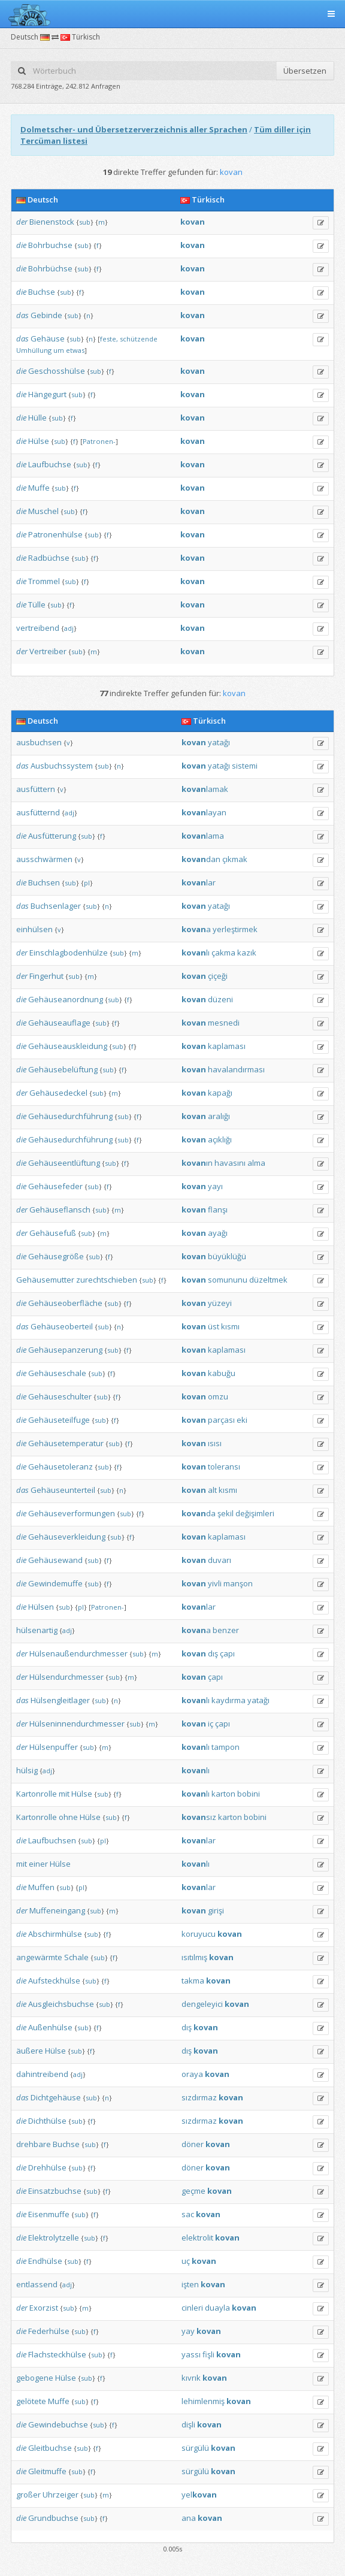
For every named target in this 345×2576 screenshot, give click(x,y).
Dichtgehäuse (56, 2097)
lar (198, 882)
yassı (191, 2354)
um (58, 350)
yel (199, 2494)
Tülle (37, 604)
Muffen (41, 1887)
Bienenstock (51, 221)
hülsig (27, 1770)
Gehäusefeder (55, 1186)
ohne (68, 1817)
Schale (76, 1957)
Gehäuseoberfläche (65, 1303)
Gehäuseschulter (60, 1396)
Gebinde (46, 315)
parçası (221, 1419)
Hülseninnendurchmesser (77, 1723)
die (21, 245)
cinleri (192, 2307)
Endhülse (45, 2260)
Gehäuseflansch (59, 1209)
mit (64, 1793)
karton (223, 1793)
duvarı (219, 1560)
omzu (218, 1396)
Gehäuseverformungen (71, 1513)
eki (242, 1419)
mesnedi (224, 1022)
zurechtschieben (106, 1279)
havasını (230, 1162)
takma (192, 1980)
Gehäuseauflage (59, 1022)
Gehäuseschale (57, 1373)
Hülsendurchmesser (66, 1676)
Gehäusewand (55, 1560)
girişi (216, 1910)
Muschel (43, 511)
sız (198, 1817)
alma (256, 1162)
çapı (227, 1653)
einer (38, 1863)
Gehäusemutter (45, 1279)
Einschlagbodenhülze (68, 952)
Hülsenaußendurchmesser (78, 1653)
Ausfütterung (52, 835)
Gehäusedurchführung (70, 1116)
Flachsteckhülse (57, 2354)
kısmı (230, 1326)
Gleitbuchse (50, 2447)
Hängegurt (47, 394)
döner (192, 2144)
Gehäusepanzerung (65, 1349)
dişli (188, 2424)
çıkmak (234, 859)
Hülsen (41, 1606)
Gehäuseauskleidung (67, 1046)
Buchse (41, 291)
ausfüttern (35, 789)
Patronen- (99, 441)
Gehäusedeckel (58, 1092)
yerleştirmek (235, 929)
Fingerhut (46, 975)
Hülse (38, 441)
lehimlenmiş (203, 2401)
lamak (204, 789)
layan (203, 812)
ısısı (215, 1443)
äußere (29, 2050)
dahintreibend (42, 2074)
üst (213, 1326)
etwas (75, 350)
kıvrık (191, 2377)
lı (195, 952)
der (22, 221)
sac (187, 2214)
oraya (192, 2074)
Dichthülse (47, 2120)
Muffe (39, 487)
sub (84, 221)
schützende (139, 338)
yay (188, 2331)
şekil (225, 1513)
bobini (248, 1793)
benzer (226, 1630)
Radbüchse (48, 557)
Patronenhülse (55, 534)
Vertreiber (47, 651)
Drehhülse (47, 2167)
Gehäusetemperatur (66, 1443)
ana (188, 2517)
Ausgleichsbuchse (61, 2003)
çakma (223, 952)
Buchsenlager (56, 905)
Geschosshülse (56, 370)
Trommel (44, 581)
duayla (217, 2307)
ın (197, 1162)
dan (200, 859)
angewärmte (39, 1957)
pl (87, 882)
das (22, 315)
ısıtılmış (194, 1957)
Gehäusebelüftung (63, 1069)
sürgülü (195, 2447)
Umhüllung (34, 350)
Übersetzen (304, 70)
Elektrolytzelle (53, 2237)
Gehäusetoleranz (60, 1466)
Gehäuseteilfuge (59, 1419)
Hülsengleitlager (60, 1700)
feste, (109, 338)
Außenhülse (50, 2027)
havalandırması (236, 1069)
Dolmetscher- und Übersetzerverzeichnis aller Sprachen (133, 129)
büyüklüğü (227, 1256)
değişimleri (254, 1513)
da (198, 1513)
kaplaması (227, 1046)
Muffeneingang (57, 1910)
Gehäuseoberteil (62, 1326)
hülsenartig (37, 1630)
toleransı (224, 1466)
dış (213, 1653)
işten (190, 2284)
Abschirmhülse (55, 1933)
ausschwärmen (44, 859)
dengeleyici (202, 2003)
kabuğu (221, 1373)
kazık (246, 952)
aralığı (219, 1116)
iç (210, 1723)
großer (28, 2494)
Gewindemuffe (55, 1583)
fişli (208, 2354)
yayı (215, 1186)
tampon (225, 1746)
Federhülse (48, 2331)
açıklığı (220, 1139)
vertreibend (37, 627)
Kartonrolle (36, 1793)
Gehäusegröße (56, 1256)
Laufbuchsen (52, 1840)
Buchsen (44, 882)
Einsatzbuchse (54, 2190)
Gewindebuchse (58, 2424)
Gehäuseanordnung (65, 999)
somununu (227, 1279)
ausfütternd (38, 812)
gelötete (31, 2401)
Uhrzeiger (60, 2494)
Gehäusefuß (52, 1232)
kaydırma (228, 1700)
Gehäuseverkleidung (66, 1536)
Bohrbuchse (50, 245)
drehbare (33, 2144)
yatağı (219, 742)
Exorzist (43, 2307)
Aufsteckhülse (54, 1980)
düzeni (220, 999)
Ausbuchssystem (62, 765)
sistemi (245, 765)
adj (69, 628)
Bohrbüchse (50, 268)
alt (212, 1489)
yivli (215, 1583)
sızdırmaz (199, 2097)
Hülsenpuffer (53, 1746)
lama (202, 835)
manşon (238, 1583)
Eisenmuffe (48, 2214)
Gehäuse (48, 338)
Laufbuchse (49, 464)
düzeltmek (268, 1279)
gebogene (34, 2377)
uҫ (185, 2260)
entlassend (37, 2284)
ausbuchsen (39, 742)
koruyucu (198, 1933)
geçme (193, 2190)
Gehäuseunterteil (63, 1489)
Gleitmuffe (47, 2471)
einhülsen (34, 929)
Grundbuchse (53, 2517)
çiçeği (218, 975)
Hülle (37, 417)
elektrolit (197, 2237)
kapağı (220, 1092)
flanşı (218, 1209)
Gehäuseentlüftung (64, 1162)
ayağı (218, 1232)
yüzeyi (220, 1303)
